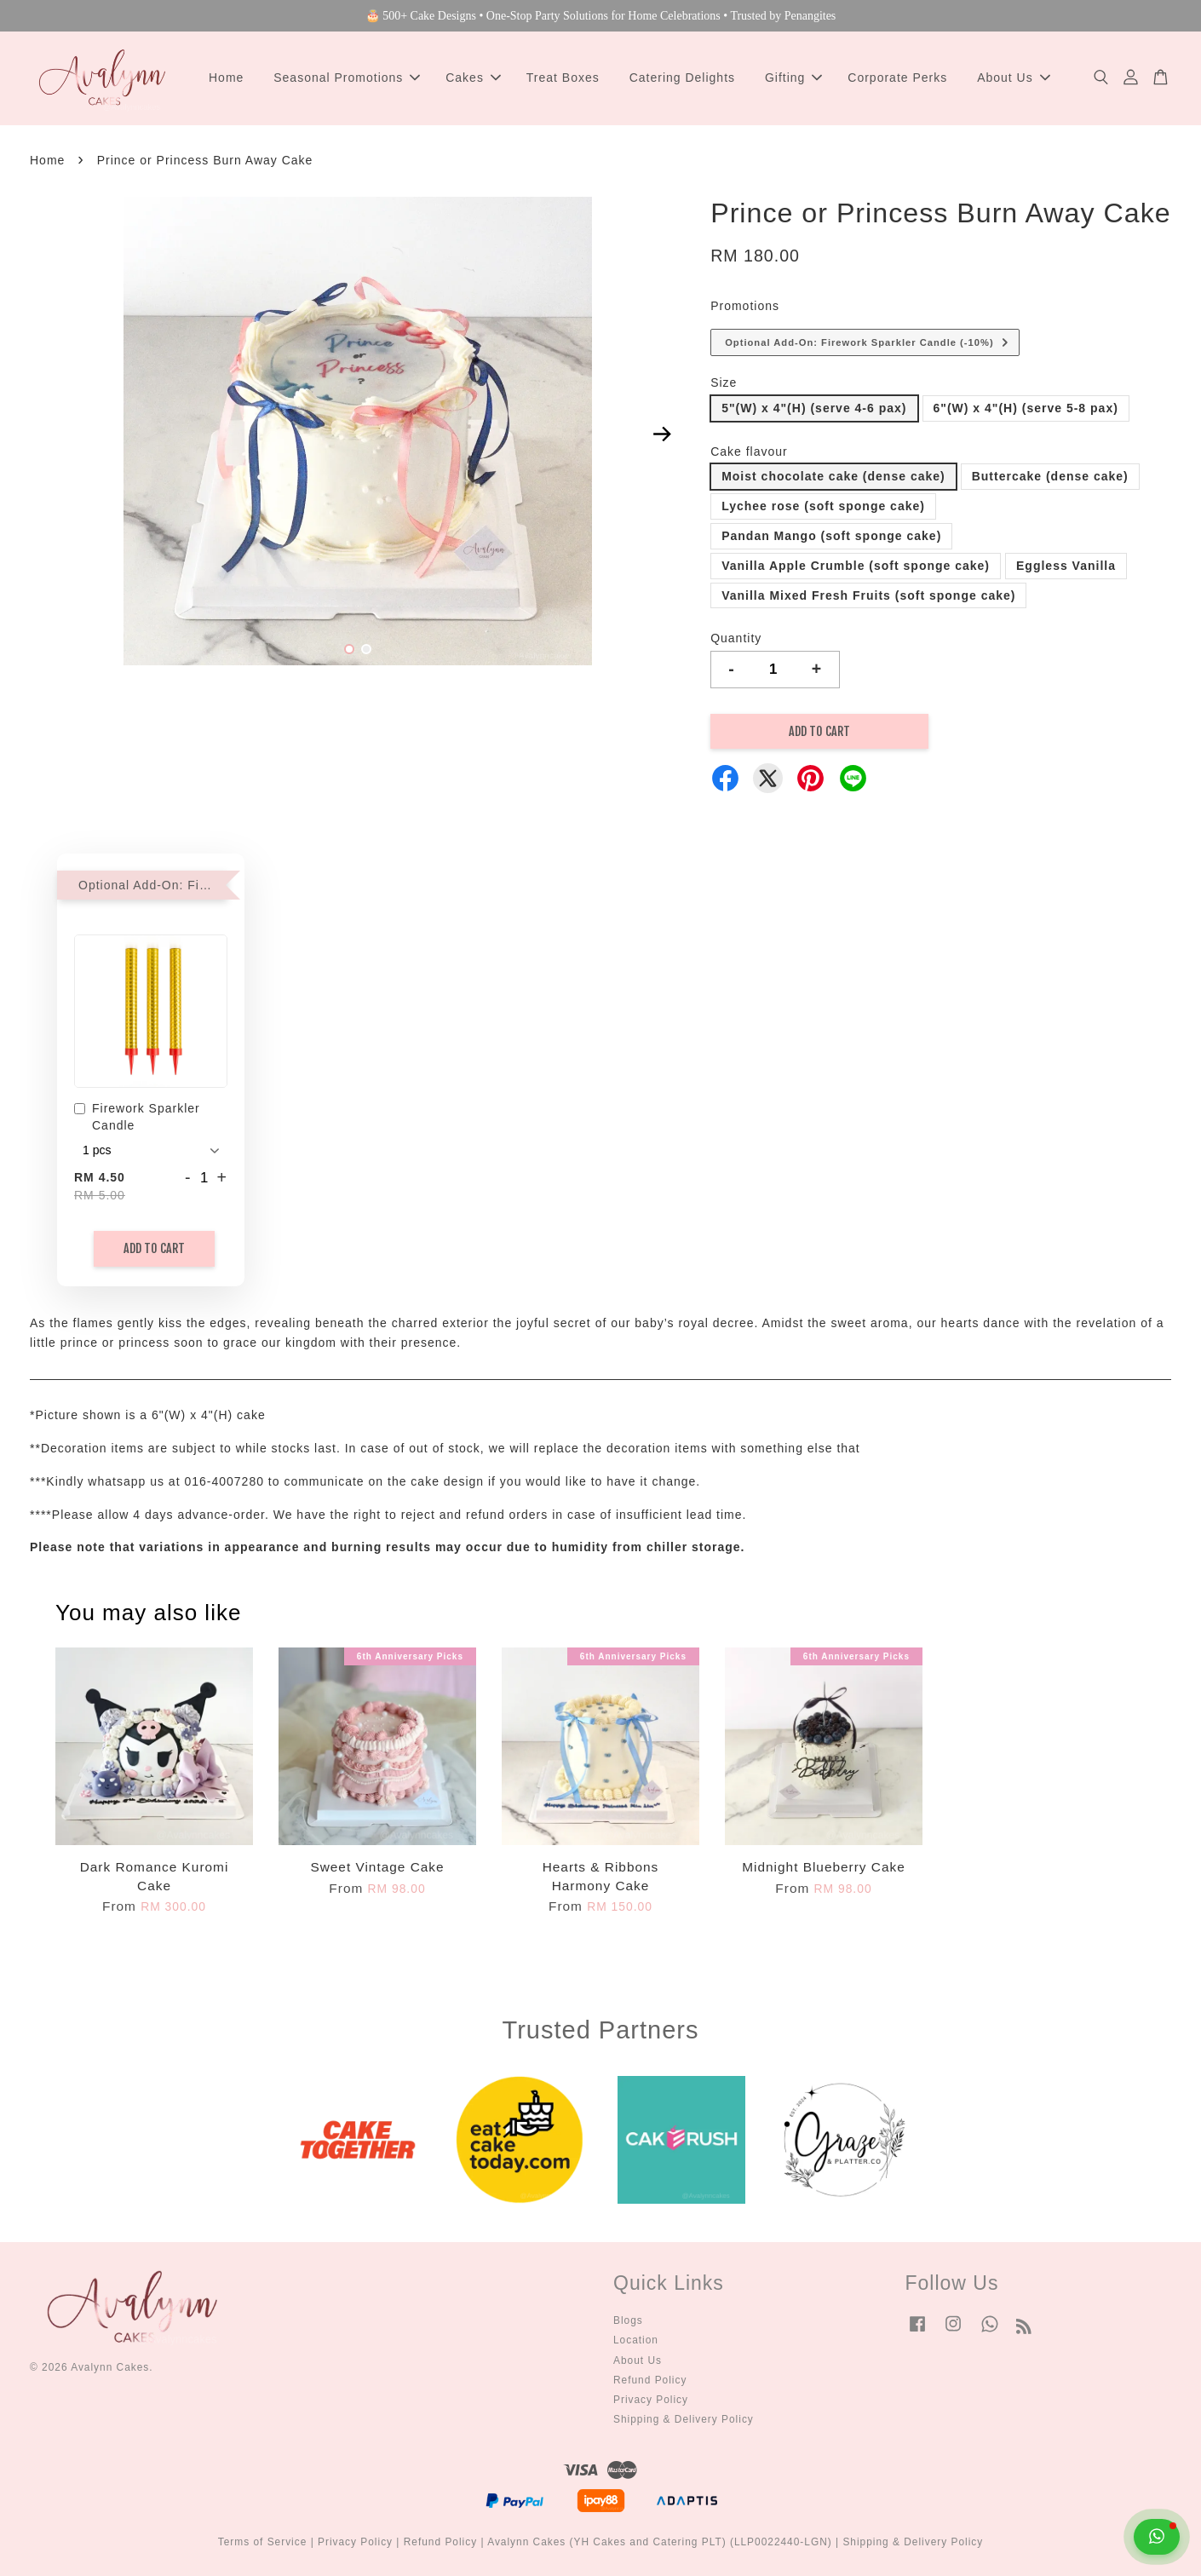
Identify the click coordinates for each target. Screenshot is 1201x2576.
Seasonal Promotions (346, 77)
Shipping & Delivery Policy (683, 2419)
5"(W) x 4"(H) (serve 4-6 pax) (813, 408)
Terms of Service (262, 2542)
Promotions (744, 306)
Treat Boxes (563, 77)
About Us (1013, 77)
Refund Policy (650, 2380)
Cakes (473, 77)
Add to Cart (154, 1248)
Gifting (793, 77)
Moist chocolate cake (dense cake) (833, 476)
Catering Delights (682, 77)
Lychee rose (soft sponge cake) (823, 506)
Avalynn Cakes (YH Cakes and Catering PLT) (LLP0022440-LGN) (659, 2542)
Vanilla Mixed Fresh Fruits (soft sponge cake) (868, 595)
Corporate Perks (897, 77)
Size (723, 382)
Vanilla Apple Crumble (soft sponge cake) (855, 565)
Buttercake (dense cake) (1050, 476)
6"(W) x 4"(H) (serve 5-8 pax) (1026, 408)
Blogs (628, 2320)
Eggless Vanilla (1066, 565)
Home (226, 77)
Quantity (735, 638)
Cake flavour (749, 451)
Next (662, 434)
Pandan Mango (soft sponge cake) (831, 536)
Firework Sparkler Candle (137, 1116)
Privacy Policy (650, 2400)
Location (635, 2340)
